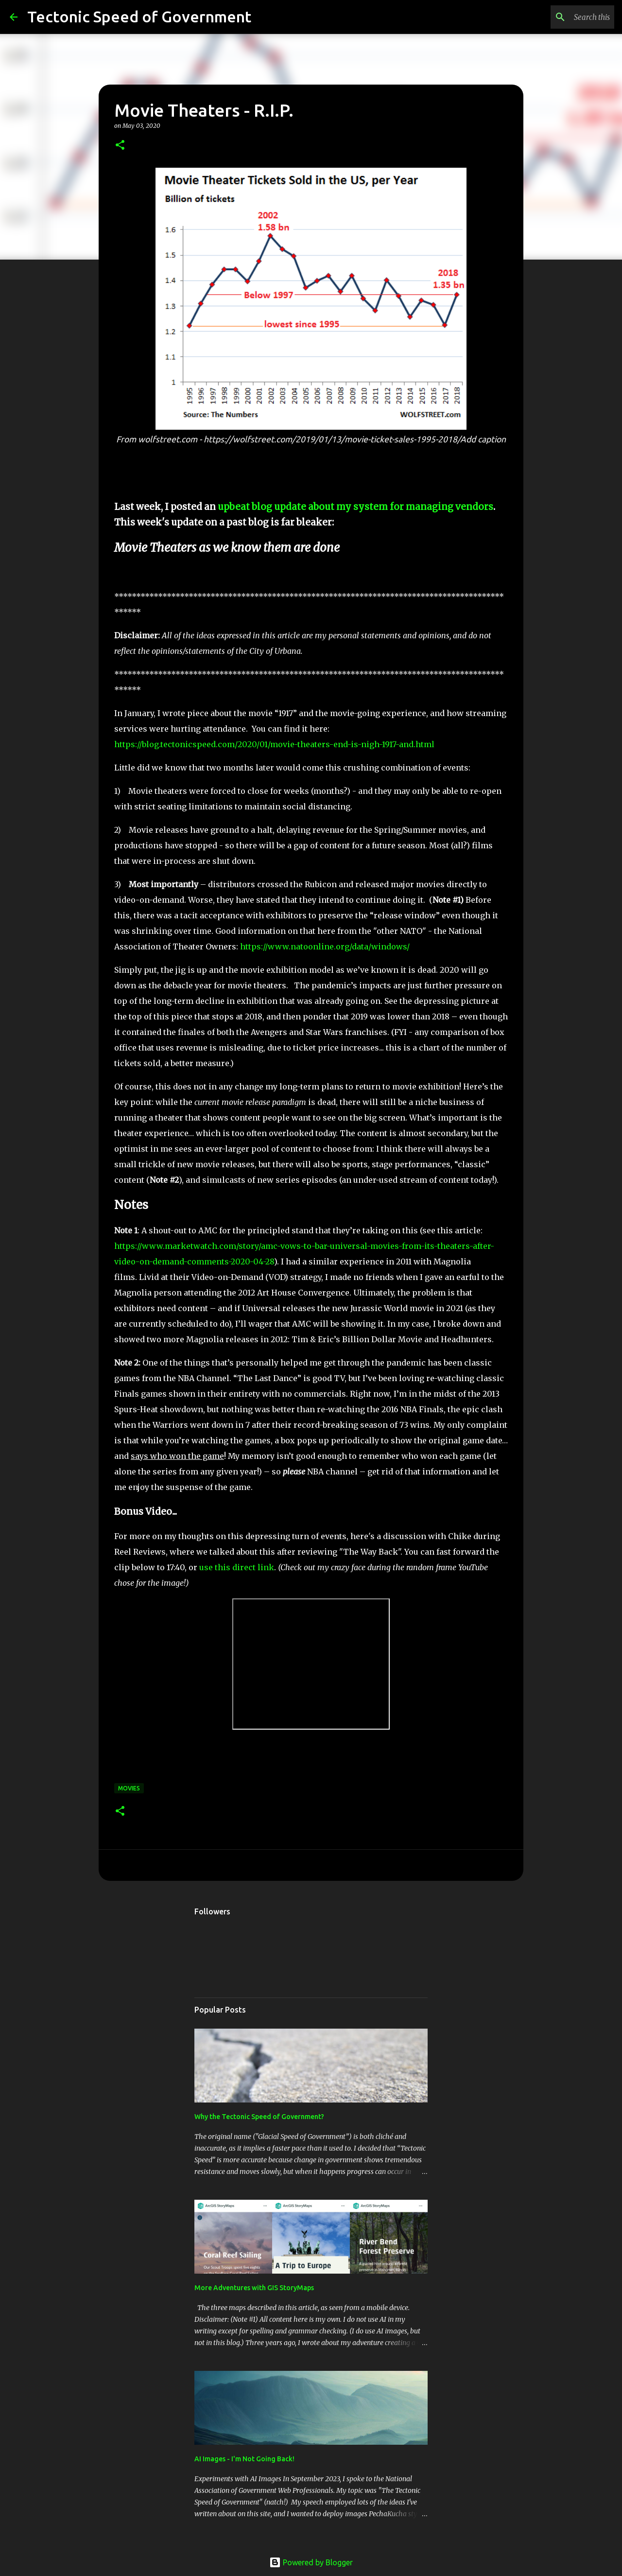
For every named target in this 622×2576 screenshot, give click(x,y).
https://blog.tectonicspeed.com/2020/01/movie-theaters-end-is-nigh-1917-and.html (274, 744)
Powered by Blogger (311, 2562)
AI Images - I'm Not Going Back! (244, 2459)
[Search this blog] (563, 17)
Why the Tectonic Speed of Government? (259, 2116)
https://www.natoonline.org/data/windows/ (325, 946)
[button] (120, 145)
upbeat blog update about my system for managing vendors (355, 506)
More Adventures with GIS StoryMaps (254, 2288)
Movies (129, 1788)
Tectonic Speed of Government (139, 16)
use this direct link (236, 1567)
